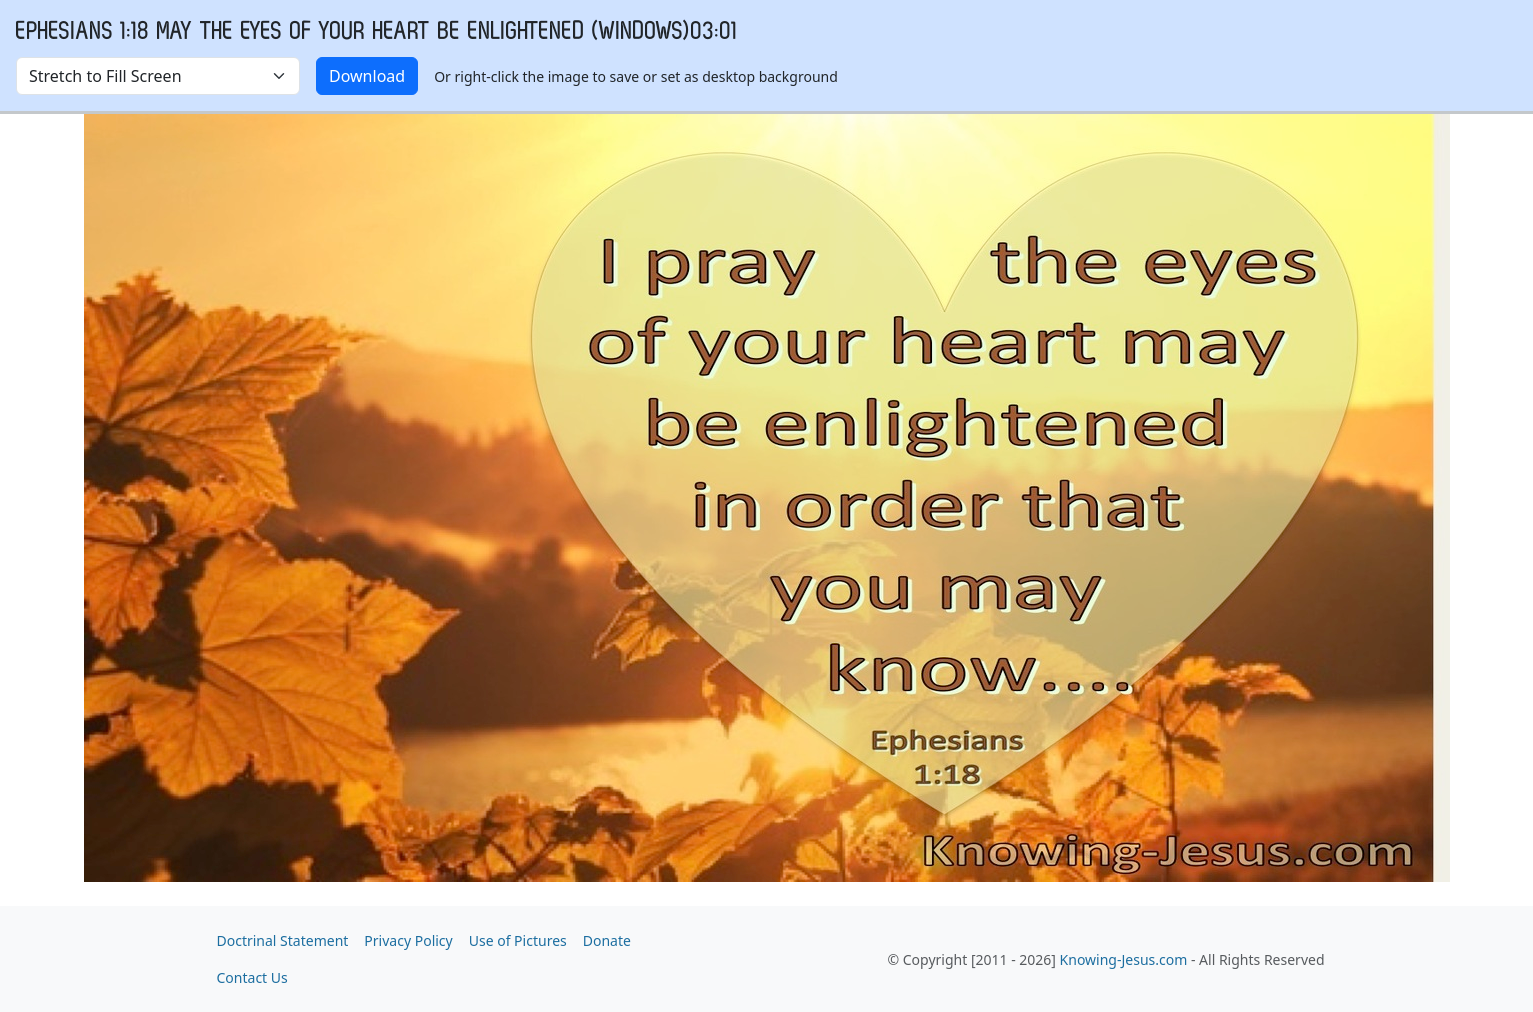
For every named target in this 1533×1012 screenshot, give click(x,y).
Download (367, 76)
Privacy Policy (408, 940)
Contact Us (252, 977)
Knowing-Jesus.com (1124, 959)
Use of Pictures (518, 940)
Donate (607, 940)
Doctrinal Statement (283, 940)
